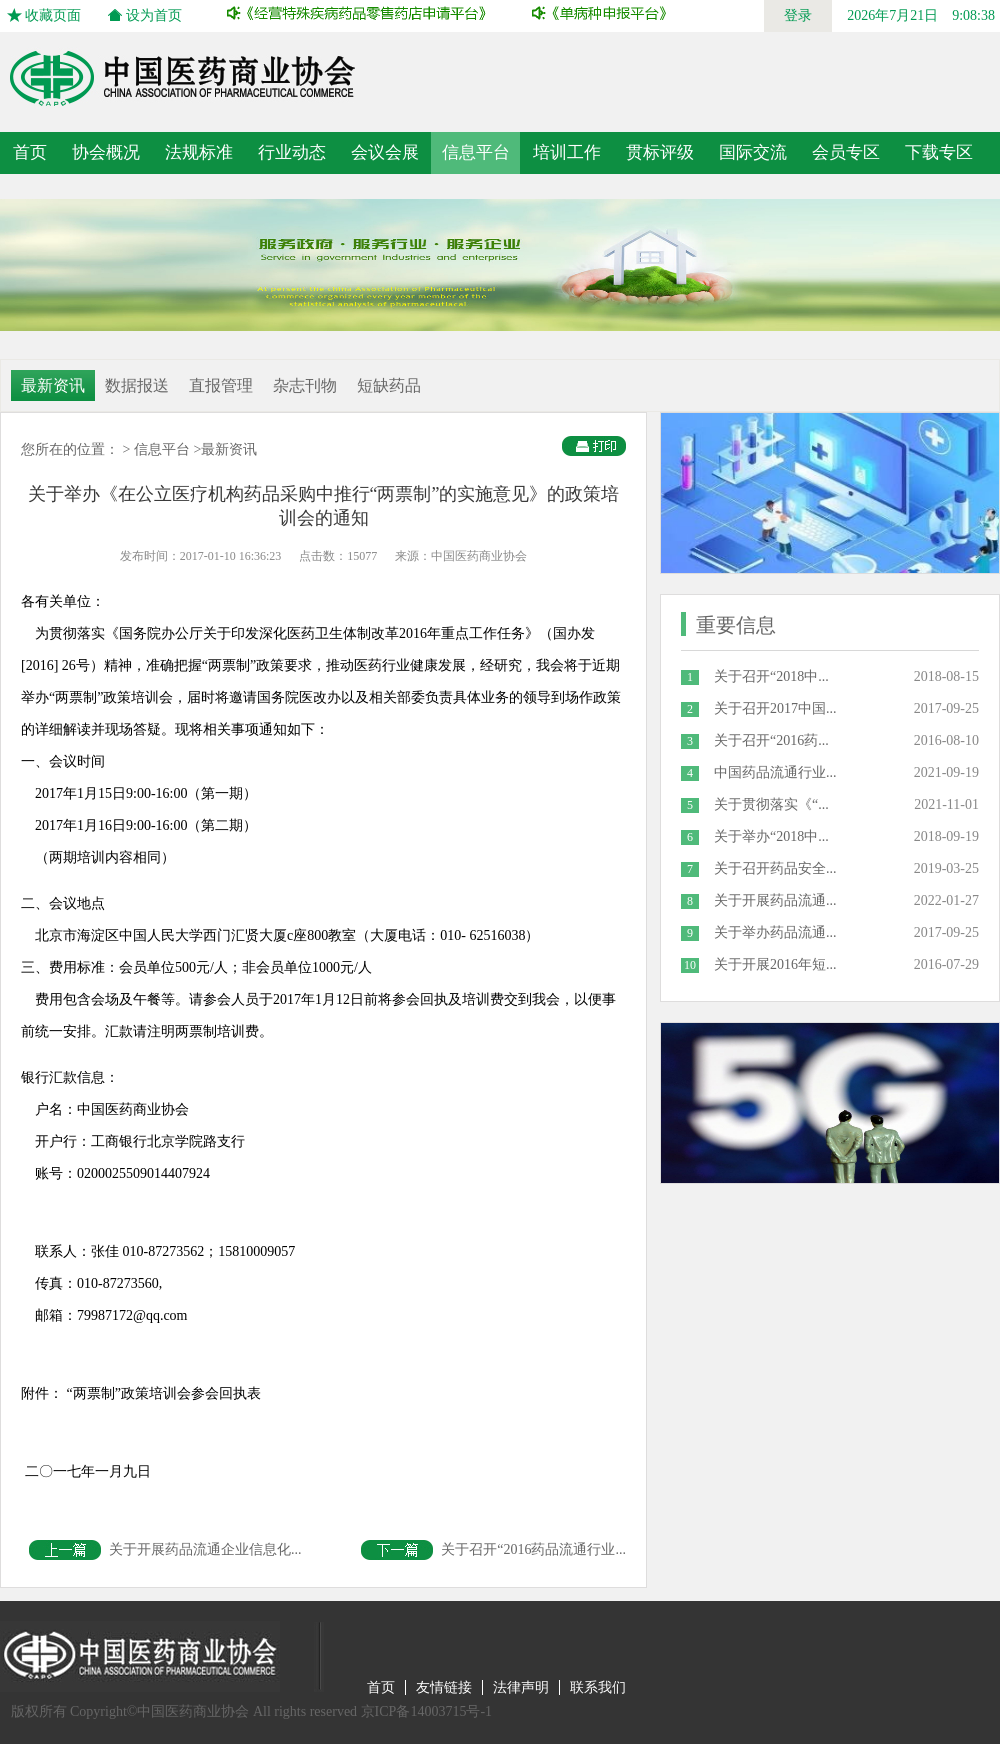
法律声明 (521, 1687)
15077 (362, 556)
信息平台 (162, 449)
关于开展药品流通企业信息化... (165, 1550)
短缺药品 (389, 385)
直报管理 (221, 385)
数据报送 (137, 385)
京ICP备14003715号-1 (426, 1711)
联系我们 (598, 1687)
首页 (30, 152)
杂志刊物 (305, 385)
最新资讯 (53, 385)
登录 (798, 15)
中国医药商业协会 (479, 556)
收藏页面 (53, 15)
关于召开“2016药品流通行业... (493, 1550)
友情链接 (444, 1687)
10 (690, 965)
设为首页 (154, 15)
